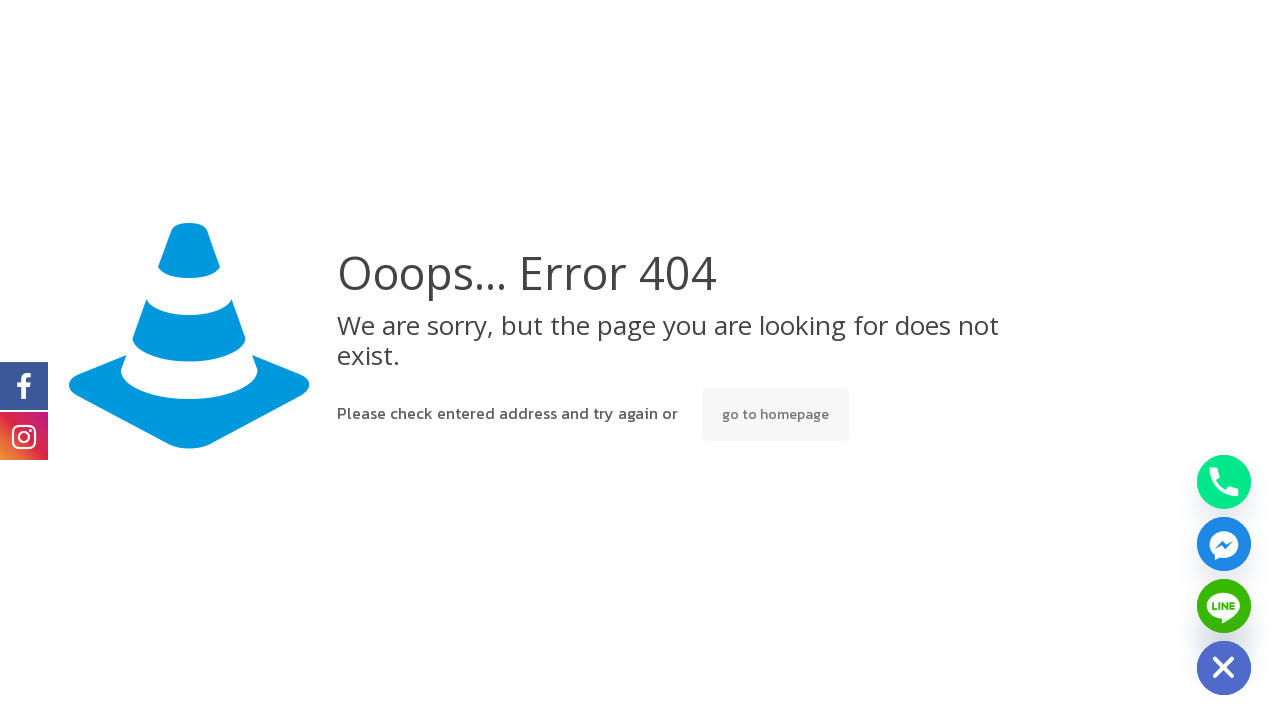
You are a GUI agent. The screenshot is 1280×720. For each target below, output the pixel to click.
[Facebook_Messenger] (1224, 544)
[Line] (1224, 606)
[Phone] (1224, 482)
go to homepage (775, 414)
